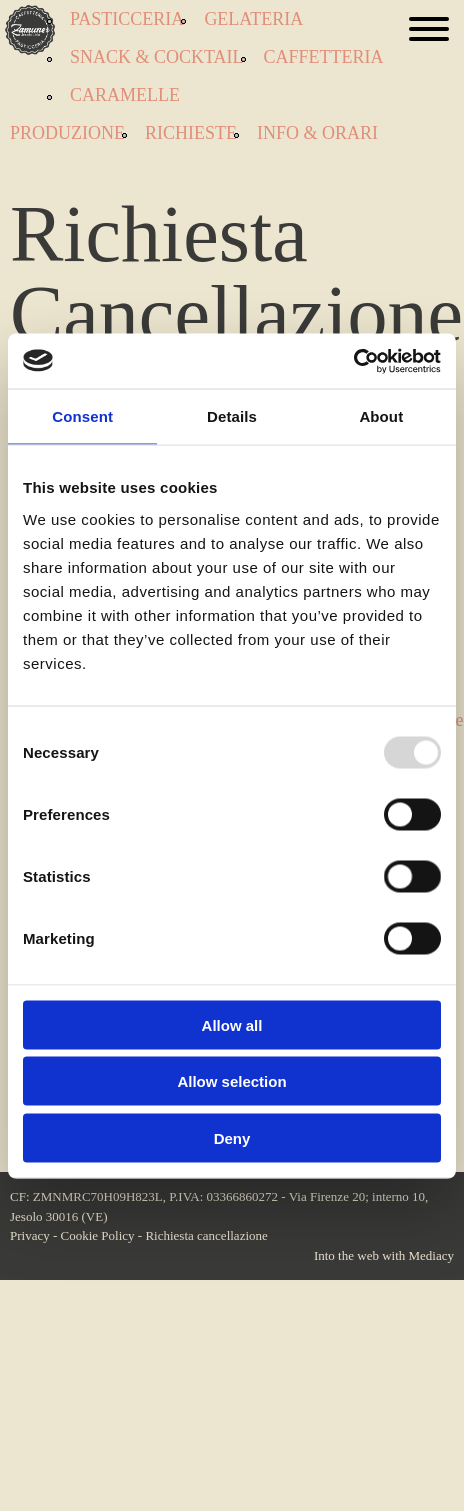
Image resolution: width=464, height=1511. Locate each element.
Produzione (67, 133)
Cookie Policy (98, 1235)
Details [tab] (232, 416)
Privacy (30, 1235)
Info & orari (317, 133)
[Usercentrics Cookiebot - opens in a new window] (353, 361)
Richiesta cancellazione (206, 1235)
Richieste (191, 133)
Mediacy (431, 1255)
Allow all (232, 1024)
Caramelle (125, 95)
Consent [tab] (82, 416)
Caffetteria (324, 57)
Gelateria (253, 19)
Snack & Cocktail (157, 57)
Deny (232, 1137)
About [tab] (381, 416)
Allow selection (231, 1081)
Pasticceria (127, 19)
